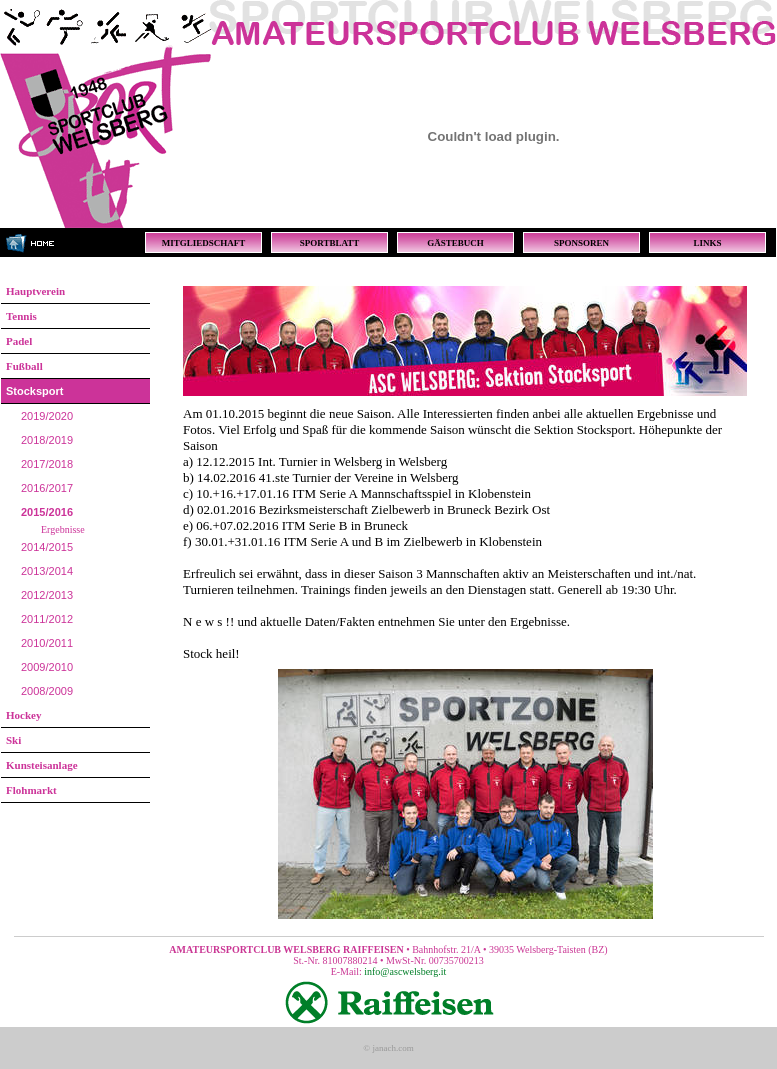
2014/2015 (47, 547)
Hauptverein (35, 291)
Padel (19, 341)
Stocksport (34, 391)
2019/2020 (47, 416)
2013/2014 (47, 571)
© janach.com (388, 1048)
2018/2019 (47, 440)
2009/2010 (47, 667)
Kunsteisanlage (42, 765)
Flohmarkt (31, 790)
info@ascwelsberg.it (405, 971)
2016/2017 (47, 488)
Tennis (21, 316)
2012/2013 (47, 595)
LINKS (707, 243)
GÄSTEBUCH (455, 243)
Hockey (23, 715)
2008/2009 (47, 691)
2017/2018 (47, 464)
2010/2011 (47, 643)
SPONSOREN (581, 243)
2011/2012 (47, 619)
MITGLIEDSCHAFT (204, 243)
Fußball (24, 366)
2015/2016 (47, 512)
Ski (13, 740)
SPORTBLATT (330, 243)
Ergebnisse (63, 529)
